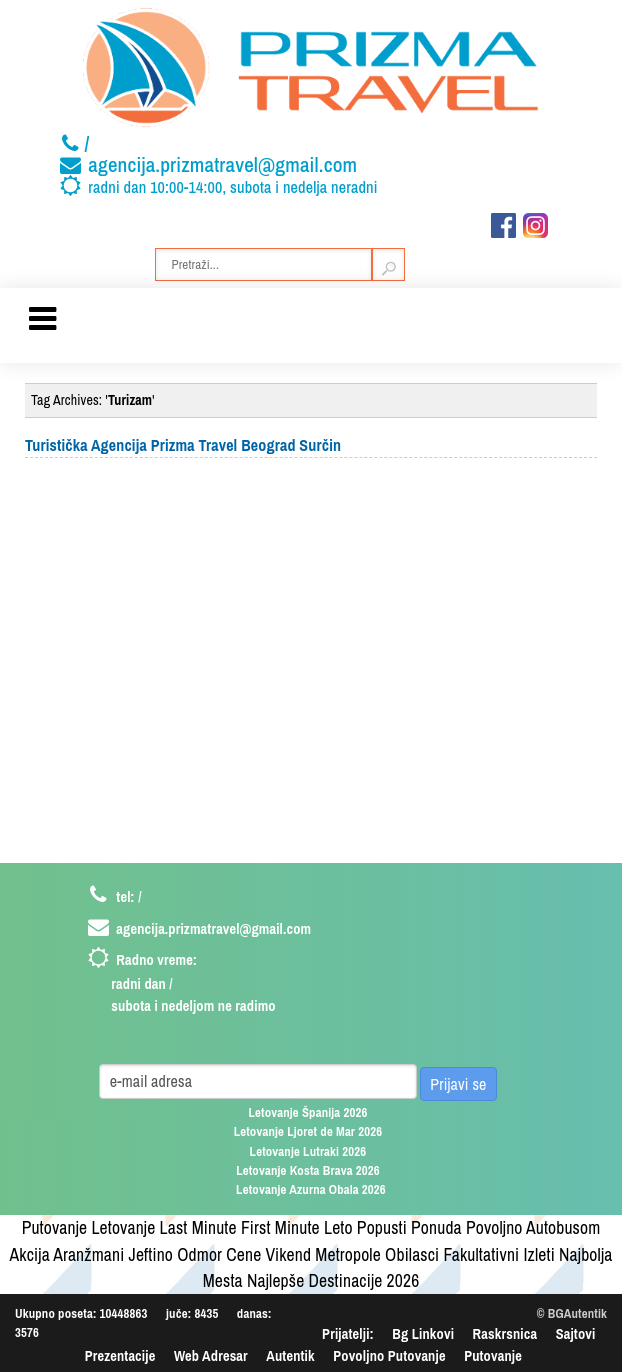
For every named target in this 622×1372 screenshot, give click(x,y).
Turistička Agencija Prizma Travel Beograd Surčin (183, 445)
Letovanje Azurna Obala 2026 (311, 1189)
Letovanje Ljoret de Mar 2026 (308, 1131)
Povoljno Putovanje (389, 1355)
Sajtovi (576, 1333)
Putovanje (493, 1355)
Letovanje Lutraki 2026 (308, 1151)
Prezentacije (120, 1355)
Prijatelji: (348, 1333)
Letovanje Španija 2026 (307, 1112)
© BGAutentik (572, 1313)
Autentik (290, 1355)
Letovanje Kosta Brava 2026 (308, 1170)
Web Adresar (211, 1355)
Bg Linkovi (423, 1333)
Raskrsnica (505, 1333)
